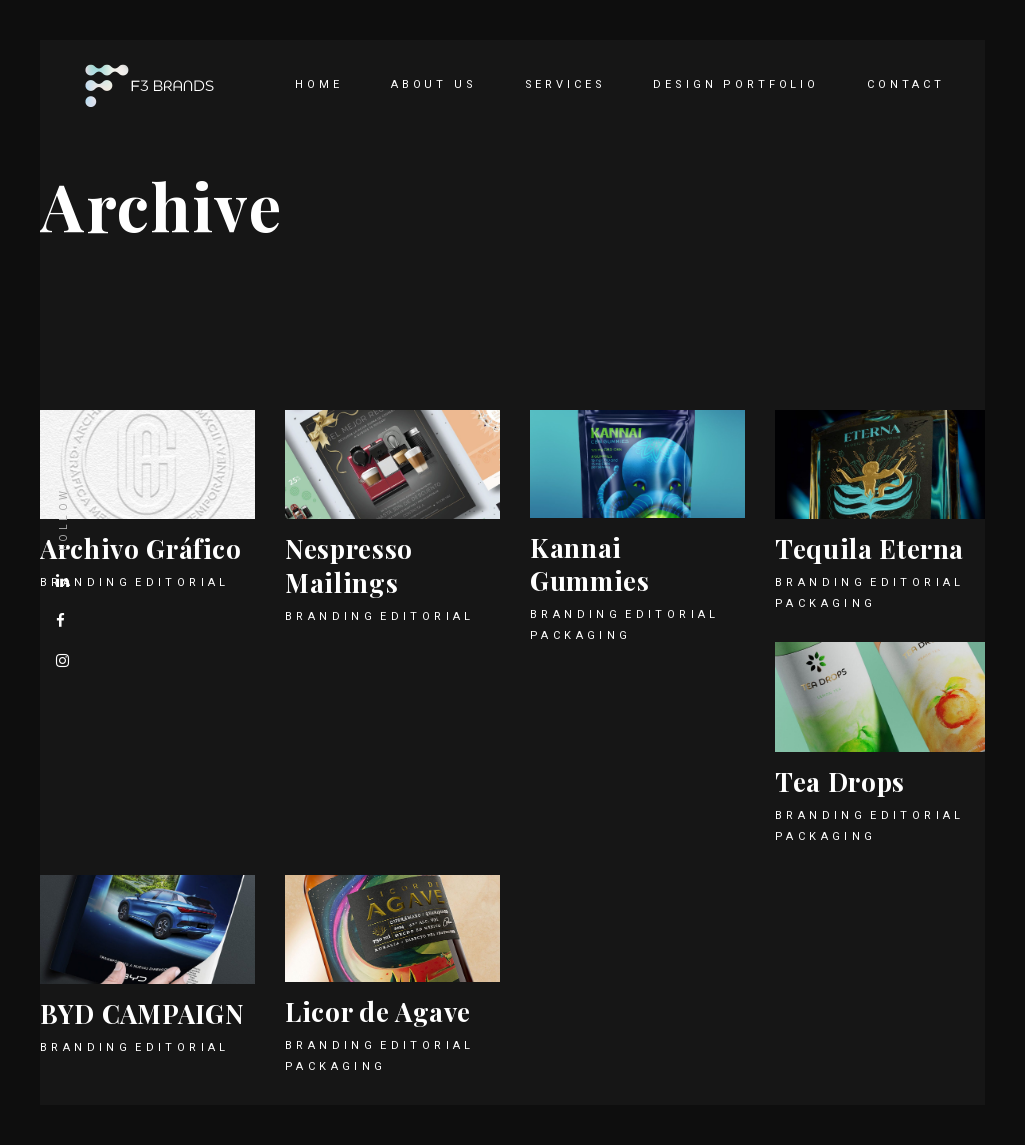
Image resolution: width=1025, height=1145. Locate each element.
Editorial (182, 582)
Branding (330, 616)
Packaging (581, 635)
